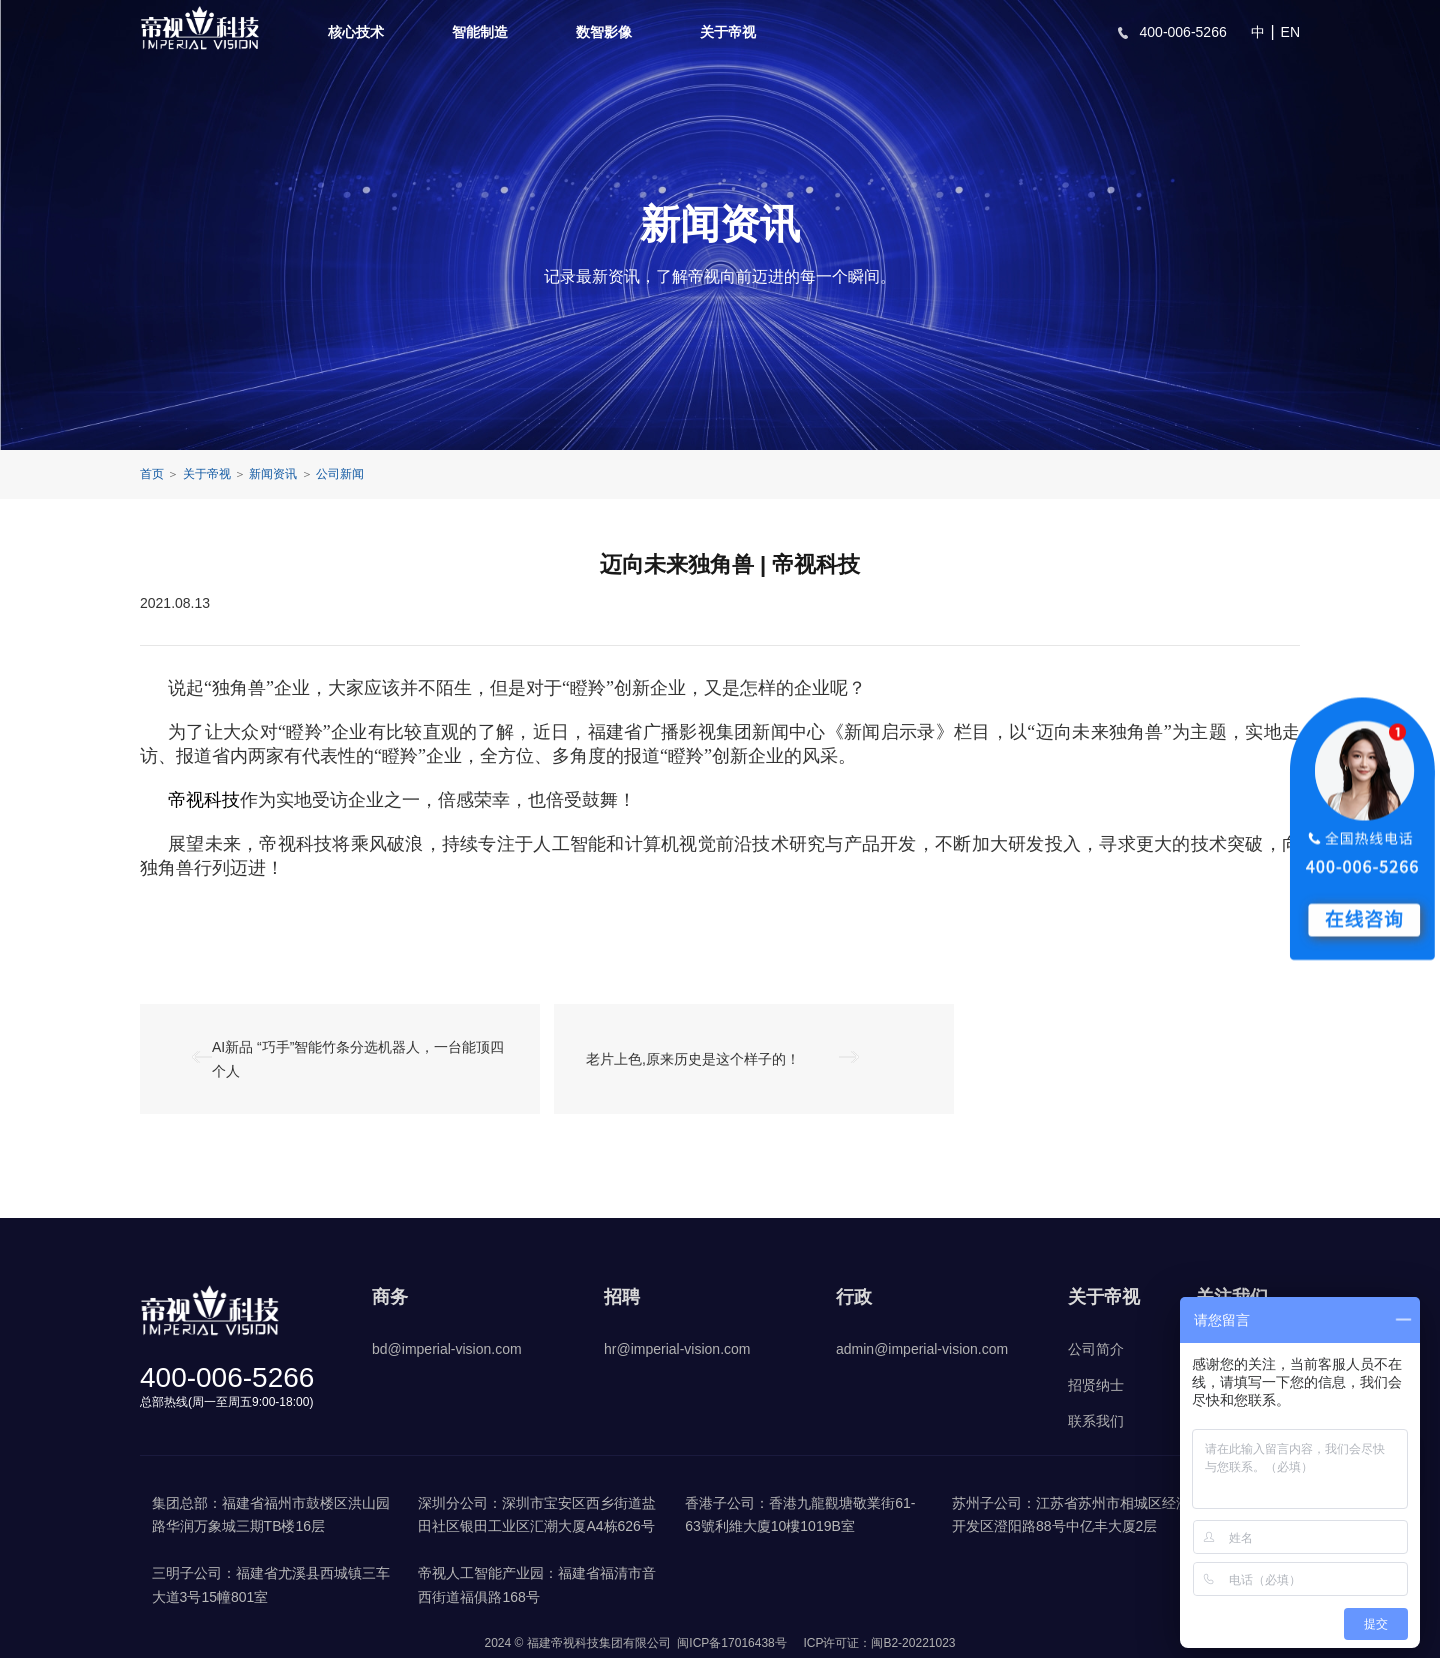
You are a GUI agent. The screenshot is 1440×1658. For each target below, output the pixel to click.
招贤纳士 (1096, 1385)
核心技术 (356, 32)
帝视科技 (204, 800)
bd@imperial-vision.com (447, 1349)
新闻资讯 (273, 474)
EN (1290, 32)
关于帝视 (728, 32)
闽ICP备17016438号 (731, 1643)
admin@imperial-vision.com (922, 1349)
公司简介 (1096, 1349)
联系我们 (1096, 1421)
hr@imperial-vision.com (677, 1349)
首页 (152, 474)
